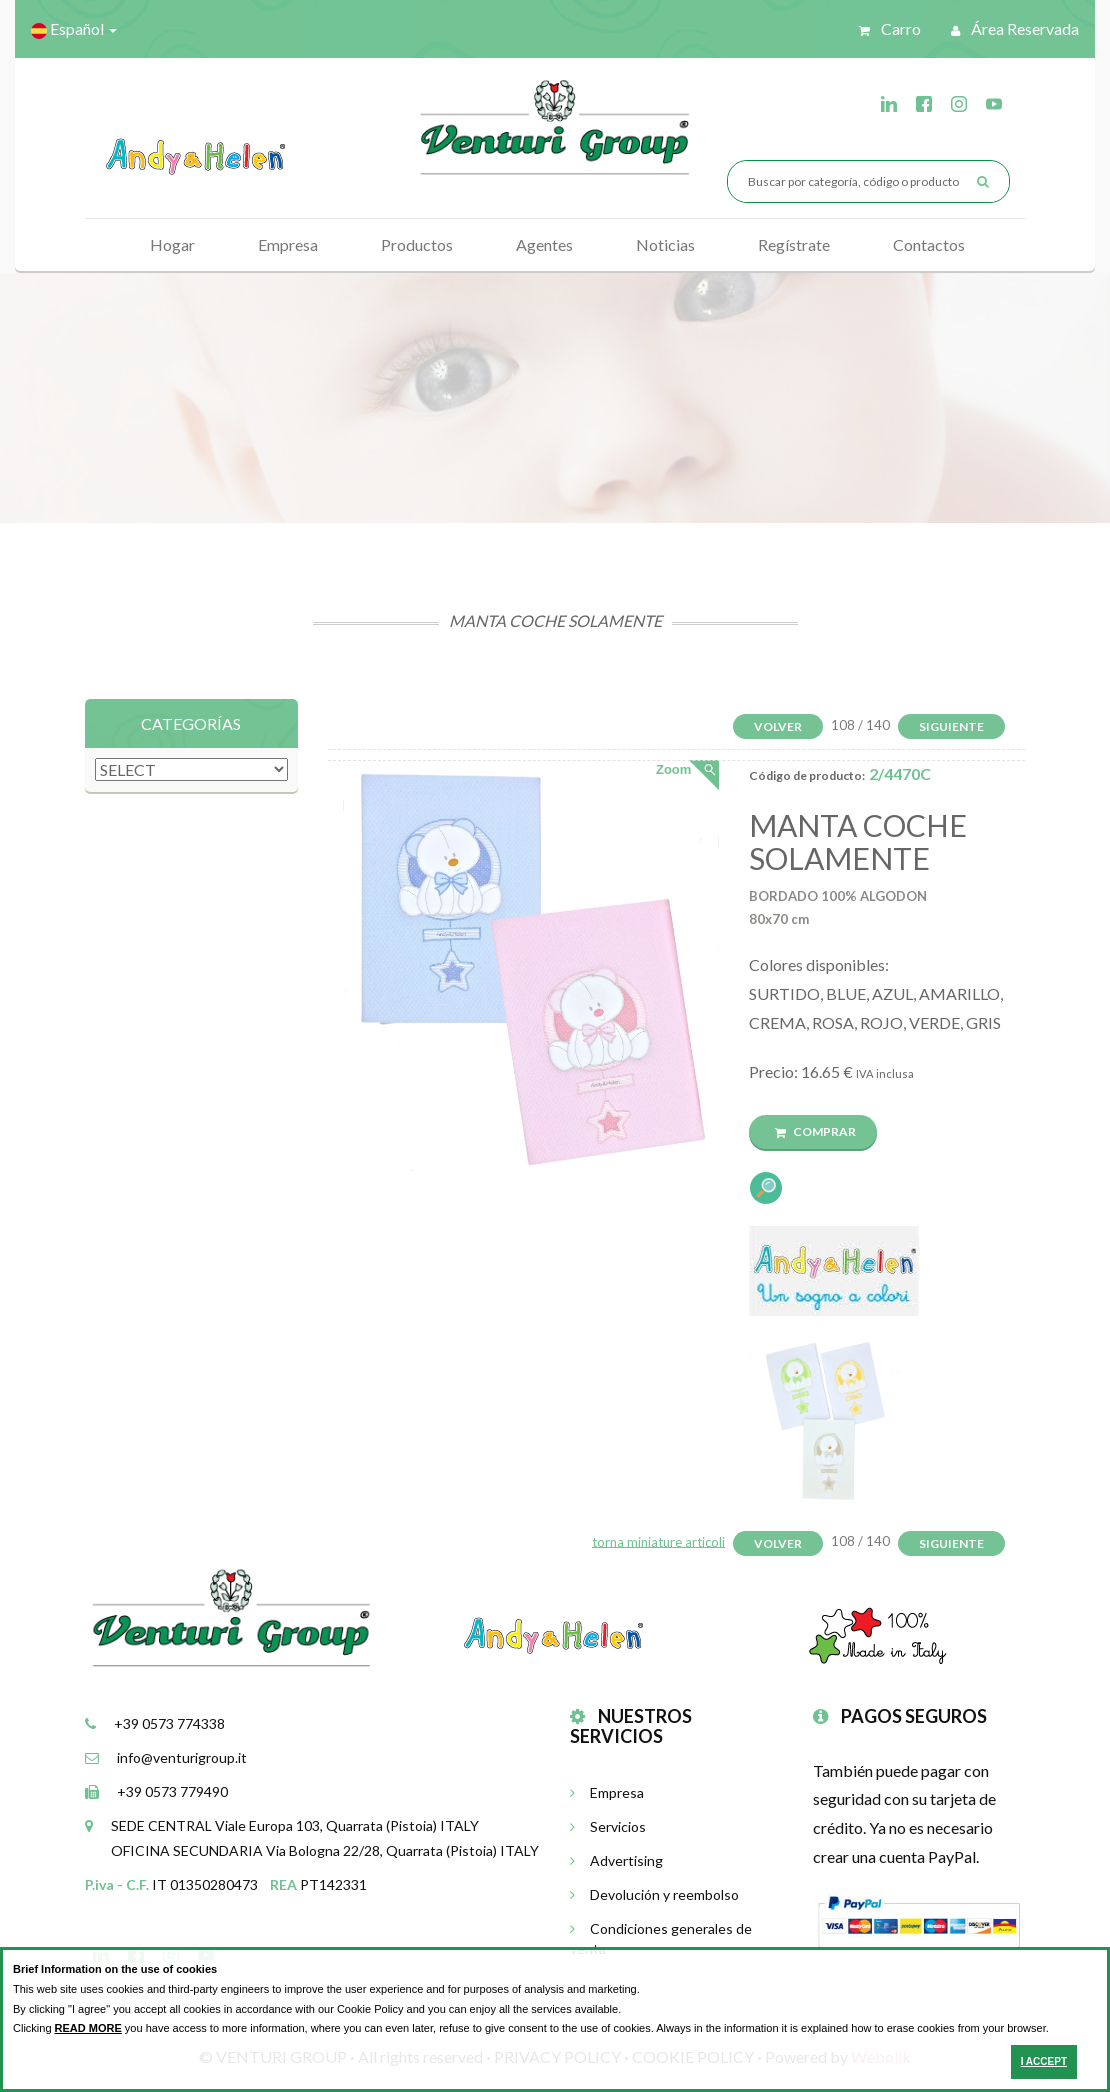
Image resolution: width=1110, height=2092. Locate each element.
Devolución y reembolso (654, 1894)
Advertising (616, 1860)
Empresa (288, 244)
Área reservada (1015, 28)
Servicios (608, 1826)
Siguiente (951, 726)
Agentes (544, 244)
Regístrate (794, 244)
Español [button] (74, 29)
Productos (417, 244)
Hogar (172, 244)
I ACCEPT (1044, 2061)
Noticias (665, 244)
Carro (890, 28)
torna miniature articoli (658, 1541)
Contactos (929, 244)
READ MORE (88, 2028)
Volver (778, 726)
